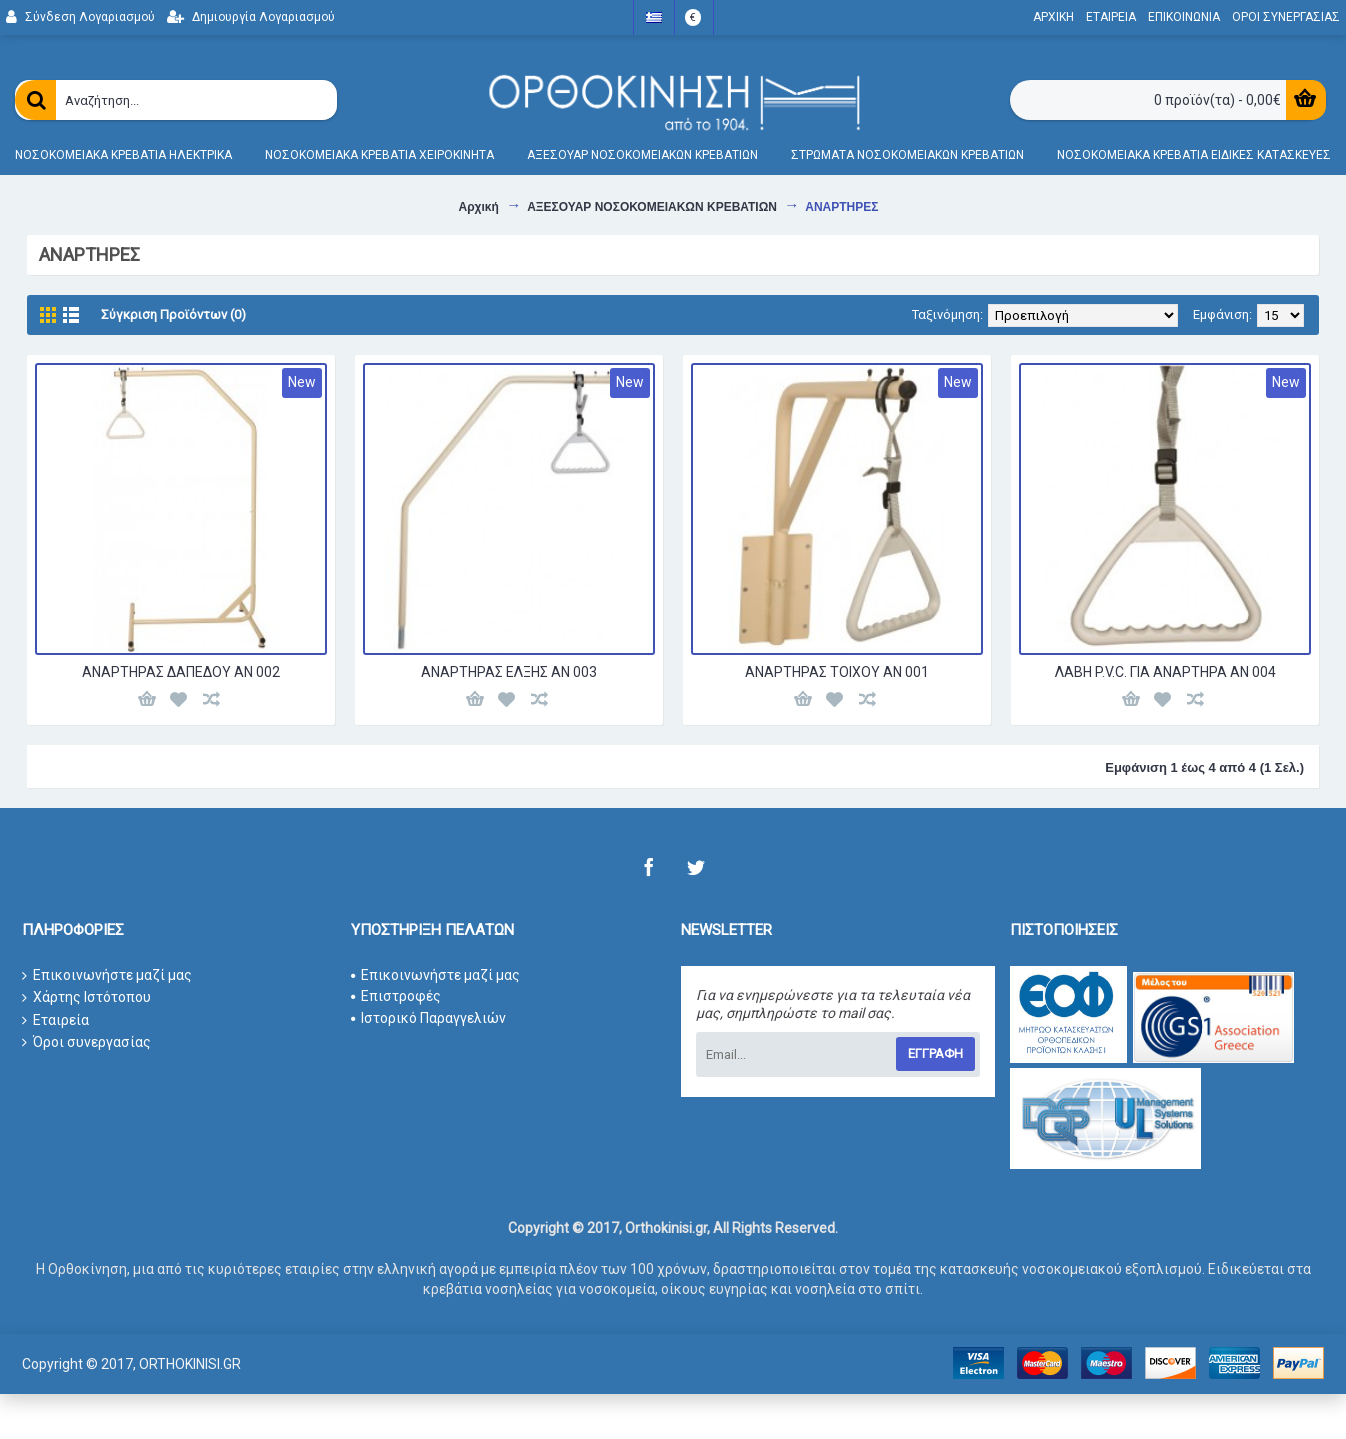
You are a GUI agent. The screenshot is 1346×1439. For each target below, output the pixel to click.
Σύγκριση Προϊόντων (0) (173, 314)
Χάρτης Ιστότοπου (86, 997)
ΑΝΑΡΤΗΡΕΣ (841, 207)
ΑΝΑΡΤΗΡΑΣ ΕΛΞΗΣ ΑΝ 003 (509, 672)
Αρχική (478, 207)
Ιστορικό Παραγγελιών (428, 1018)
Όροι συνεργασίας (86, 1042)
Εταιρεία (55, 1020)
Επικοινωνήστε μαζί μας (107, 975)
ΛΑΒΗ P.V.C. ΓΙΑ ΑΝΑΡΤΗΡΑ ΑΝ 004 (1165, 672)
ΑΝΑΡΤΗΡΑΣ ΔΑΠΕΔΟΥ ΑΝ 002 (181, 672)
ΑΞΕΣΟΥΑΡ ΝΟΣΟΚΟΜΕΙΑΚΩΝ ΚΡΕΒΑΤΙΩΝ (652, 207)
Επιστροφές (396, 996)
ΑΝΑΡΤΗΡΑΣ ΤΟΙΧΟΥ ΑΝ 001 (837, 672)
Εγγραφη (935, 1053)
